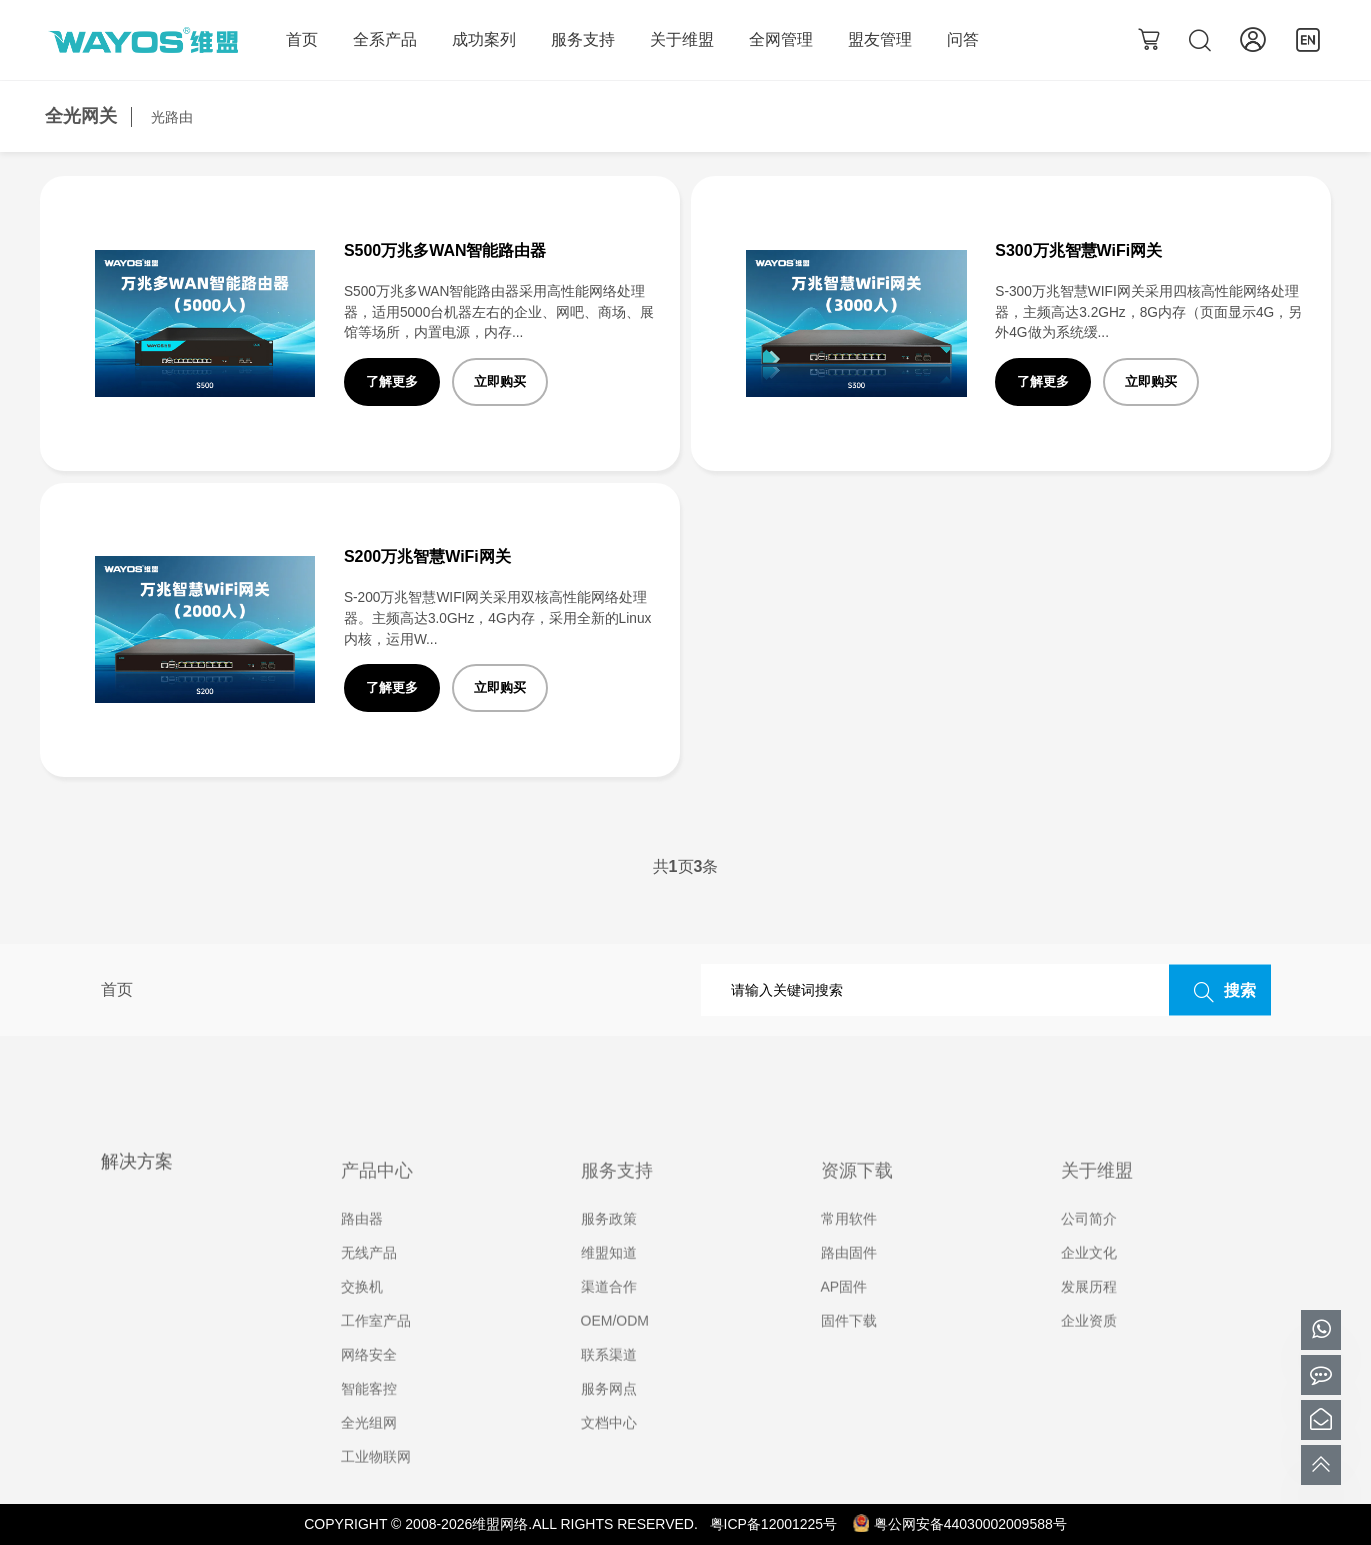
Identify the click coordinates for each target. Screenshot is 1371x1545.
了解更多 (392, 381)
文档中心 (609, 1454)
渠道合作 (609, 1318)
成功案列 (484, 39)
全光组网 (369, 1454)
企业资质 (1089, 1352)
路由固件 (849, 1284)
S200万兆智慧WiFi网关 (427, 556)
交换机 (362, 1318)
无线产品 (369, 1284)
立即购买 (500, 381)
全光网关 (81, 116)
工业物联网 (376, 1488)
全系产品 (385, 39)
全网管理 (781, 39)
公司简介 (1089, 1250)
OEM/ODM (615, 1352)
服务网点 (609, 1420)
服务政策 (609, 1250)
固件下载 (849, 1352)
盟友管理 (880, 39)
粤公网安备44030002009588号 (960, 1524)
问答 (963, 39)
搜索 (1220, 991)
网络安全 (369, 1386)
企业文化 (1089, 1284)
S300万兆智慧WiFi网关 (1078, 250)
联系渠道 (609, 1386)
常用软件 (849, 1250)
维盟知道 (609, 1284)
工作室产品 (376, 1352)
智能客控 (369, 1420)
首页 (302, 39)
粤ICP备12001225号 (774, 1524)
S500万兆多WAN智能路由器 (445, 250)
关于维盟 (682, 39)
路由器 (362, 1250)
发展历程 (1089, 1318)
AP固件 (844, 1318)
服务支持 (583, 39)
